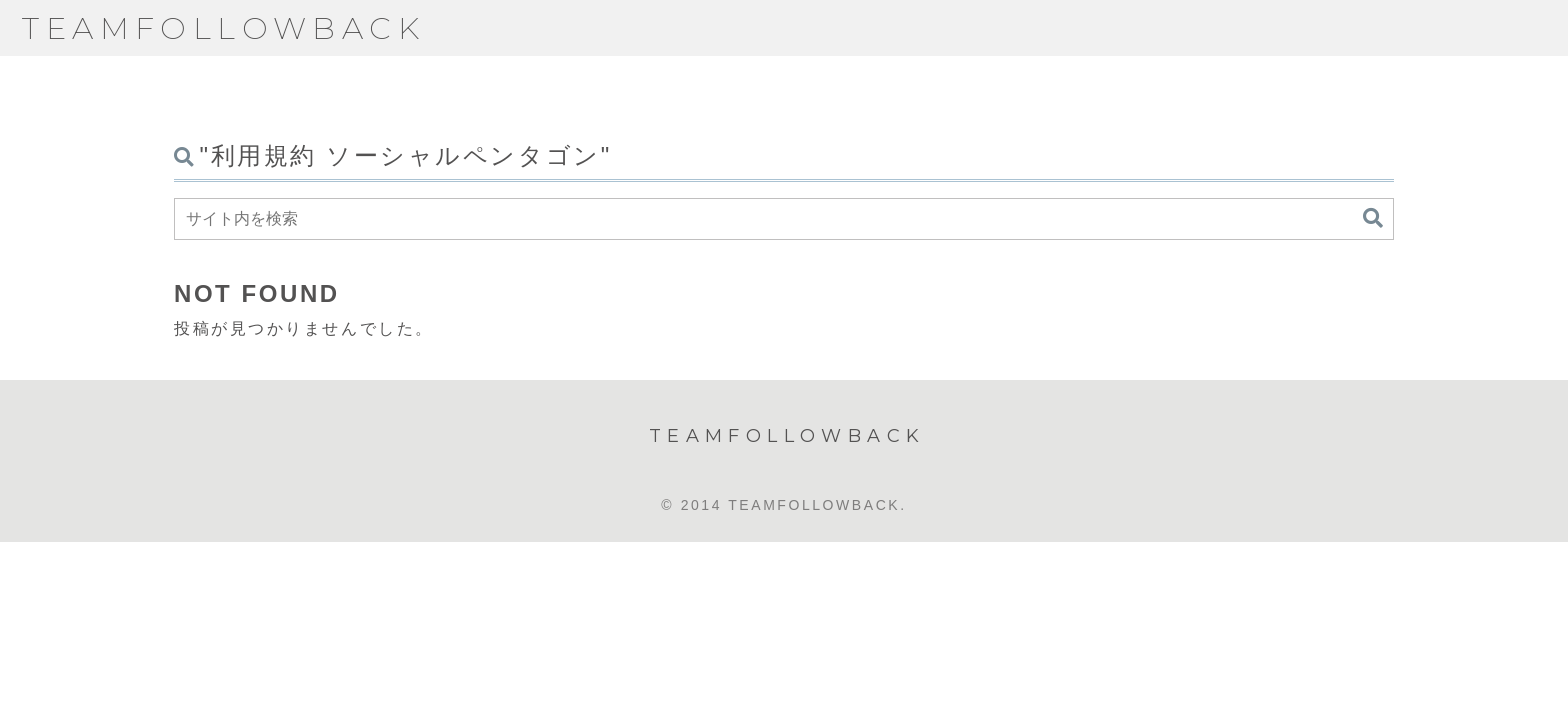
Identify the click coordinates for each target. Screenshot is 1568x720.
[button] (1373, 218)
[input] (784, 219)
